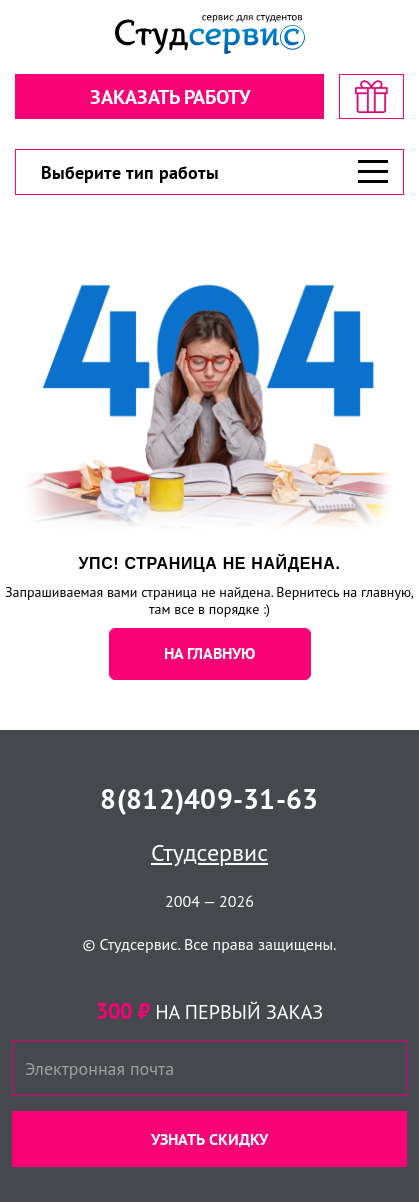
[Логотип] (210, 34)
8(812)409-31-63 (209, 798)
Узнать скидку (209, 1139)
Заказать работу (170, 97)
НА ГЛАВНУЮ (209, 653)
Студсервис (209, 852)
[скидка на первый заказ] (371, 96)
